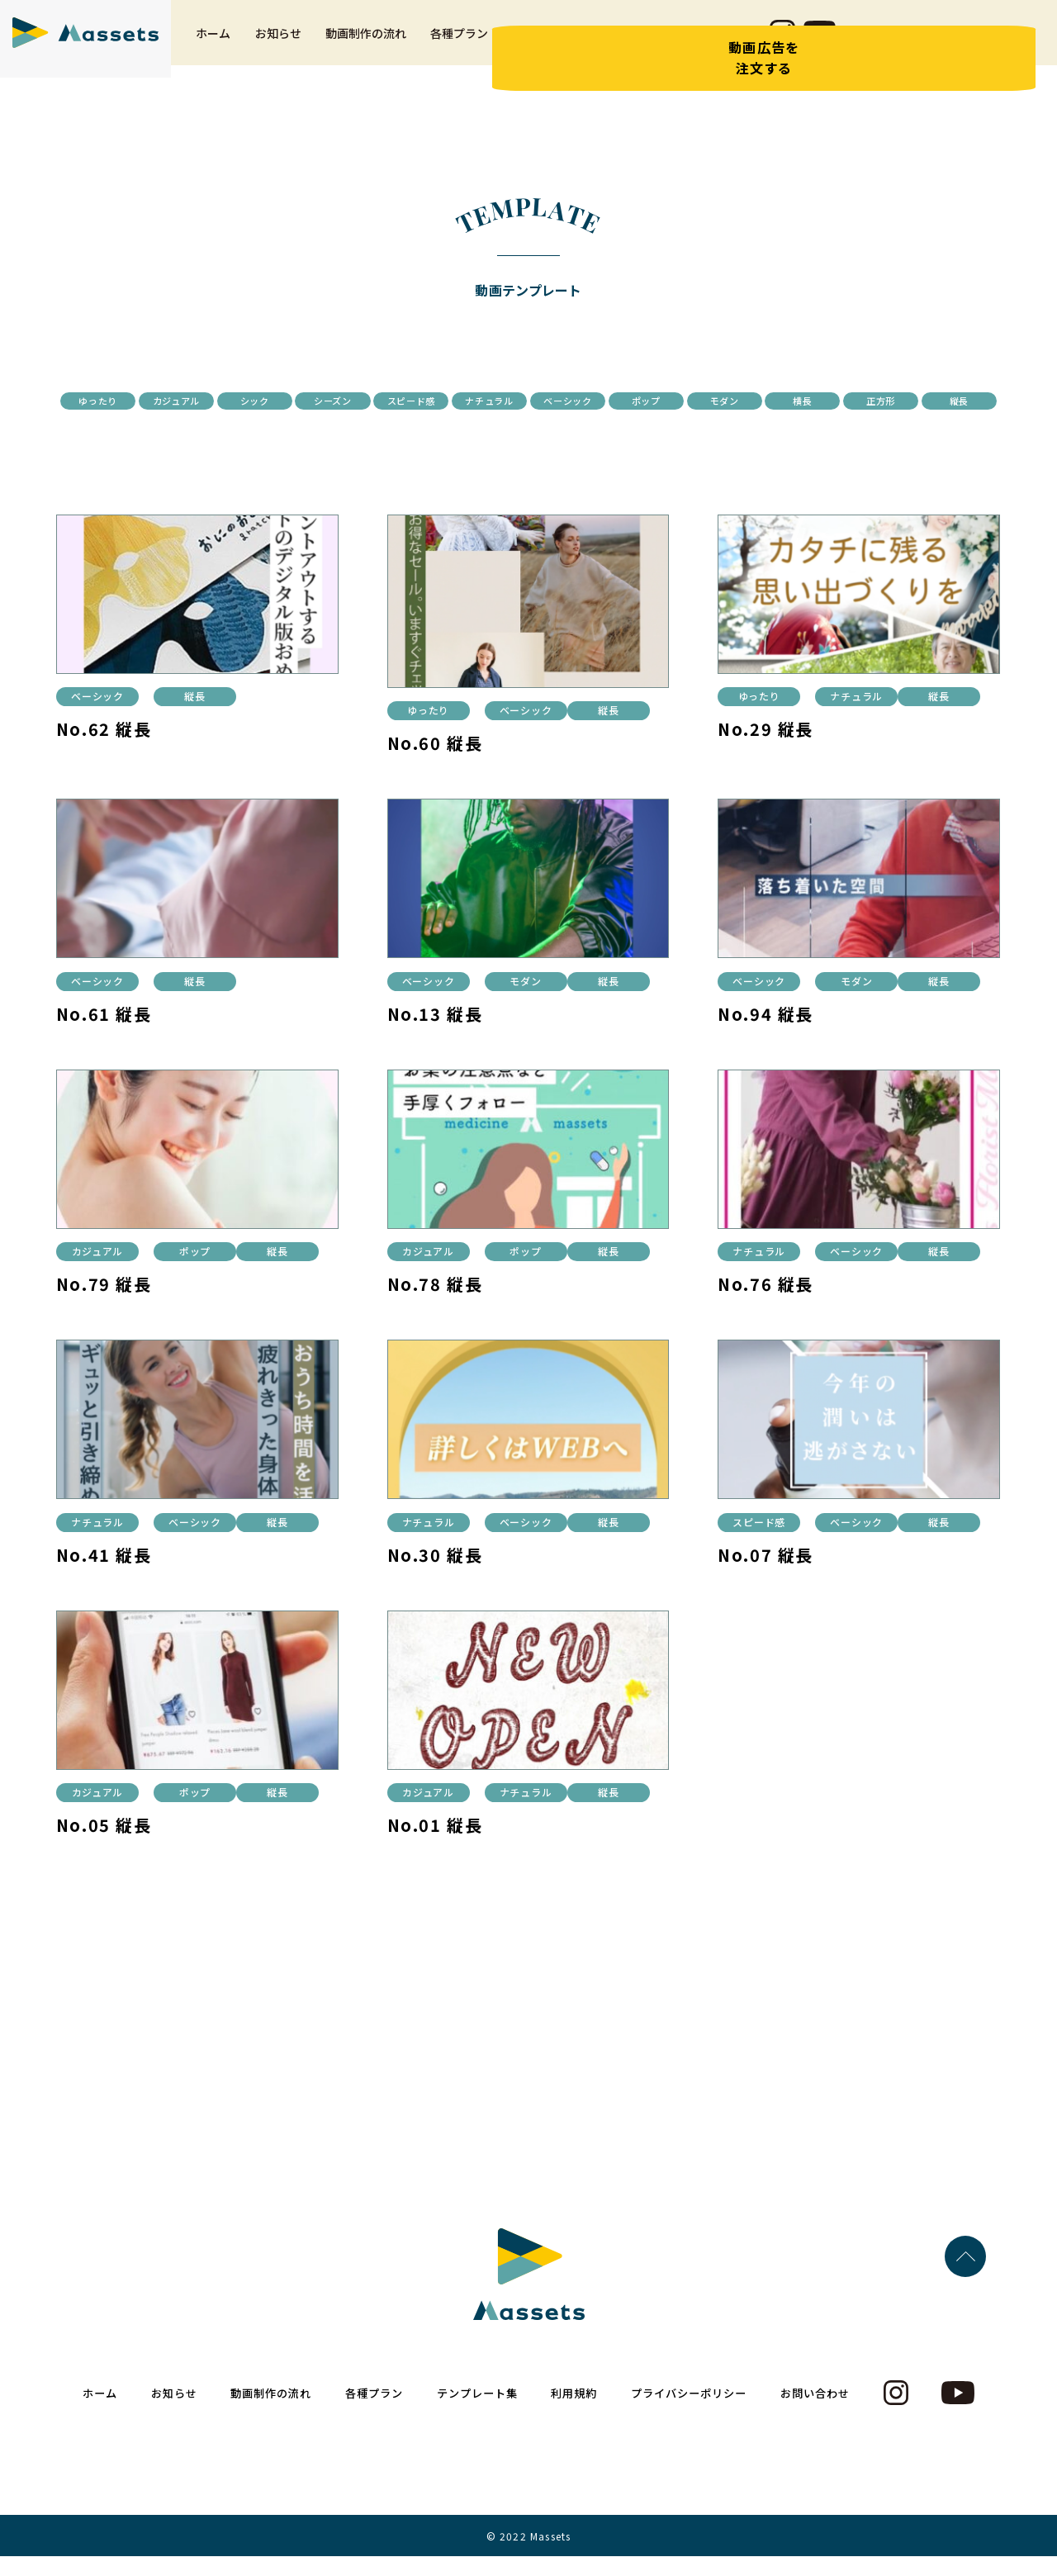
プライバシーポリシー (696, 2413)
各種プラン (459, 46)
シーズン (473, 401)
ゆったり (138, 401)
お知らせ (278, 46)
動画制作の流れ (365, 46)
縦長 (695, 428)
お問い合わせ (722, 46)
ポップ (918, 401)
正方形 (584, 428)
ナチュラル (696, 401)
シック (361, 401)
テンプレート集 (552, 46)
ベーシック (807, 401)
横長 (472, 428)
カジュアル (250, 401)
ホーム (213, 46)
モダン (361, 428)
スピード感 (584, 401)
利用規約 (641, 46)
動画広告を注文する (990, 70)
